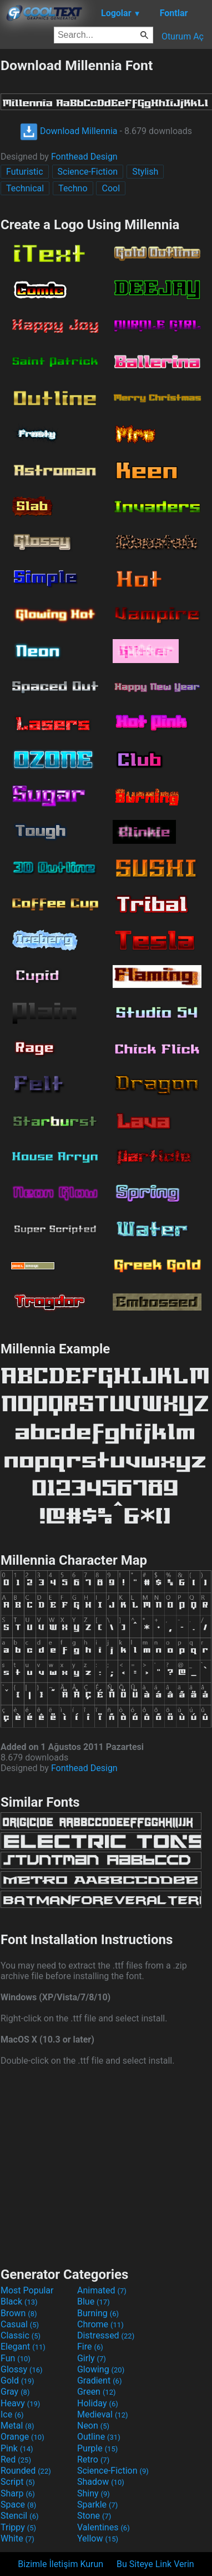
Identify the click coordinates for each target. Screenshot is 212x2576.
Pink (17, 2448)
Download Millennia (69, 131)
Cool (111, 188)
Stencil (19, 2515)
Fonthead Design (84, 156)
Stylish (145, 171)
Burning (98, 2313)
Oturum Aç (182, 36)
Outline (98, 2436)
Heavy (20, 2403)
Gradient (99, 2380)
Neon (93, 2425)
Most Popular (27, 2290)
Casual (20, 2324)
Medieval (102, 2414)
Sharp (18, 2493)
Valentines (103, 2527)
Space (18, 2504)
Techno (72, 188)
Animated (102, 2290)
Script (18, 2481)
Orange (22, 2436)
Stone (94, 2515)
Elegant (23, 2346)
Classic (21, 2335)
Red (16, 2459)
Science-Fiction (88, 171)
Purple (97, 2448)
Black (19, 2301)
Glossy (22, 2369)
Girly (91, 2358)
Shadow (100, 2481)
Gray (15, 2391)
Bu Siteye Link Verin (155, 2564)
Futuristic (24, 171)
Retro (93, 2459)
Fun (16, 2358)
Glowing (100, 2369)
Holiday (97, 2403)
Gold (17, 2380)
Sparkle (97, 2504)
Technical (25, 188)
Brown (19, 2313)
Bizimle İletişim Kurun (60, 2564)
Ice (12, 2414)
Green (96, 2391)
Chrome (100, 2324)
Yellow (97, 2538)
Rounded (26, 2470)
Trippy (18, 2527)
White (17, 2538)
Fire (90, 2346)
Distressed (105, 2335)
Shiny (93, 2493)
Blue (93, 2301)
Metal (17, 2425)
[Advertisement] (106, 2165)
